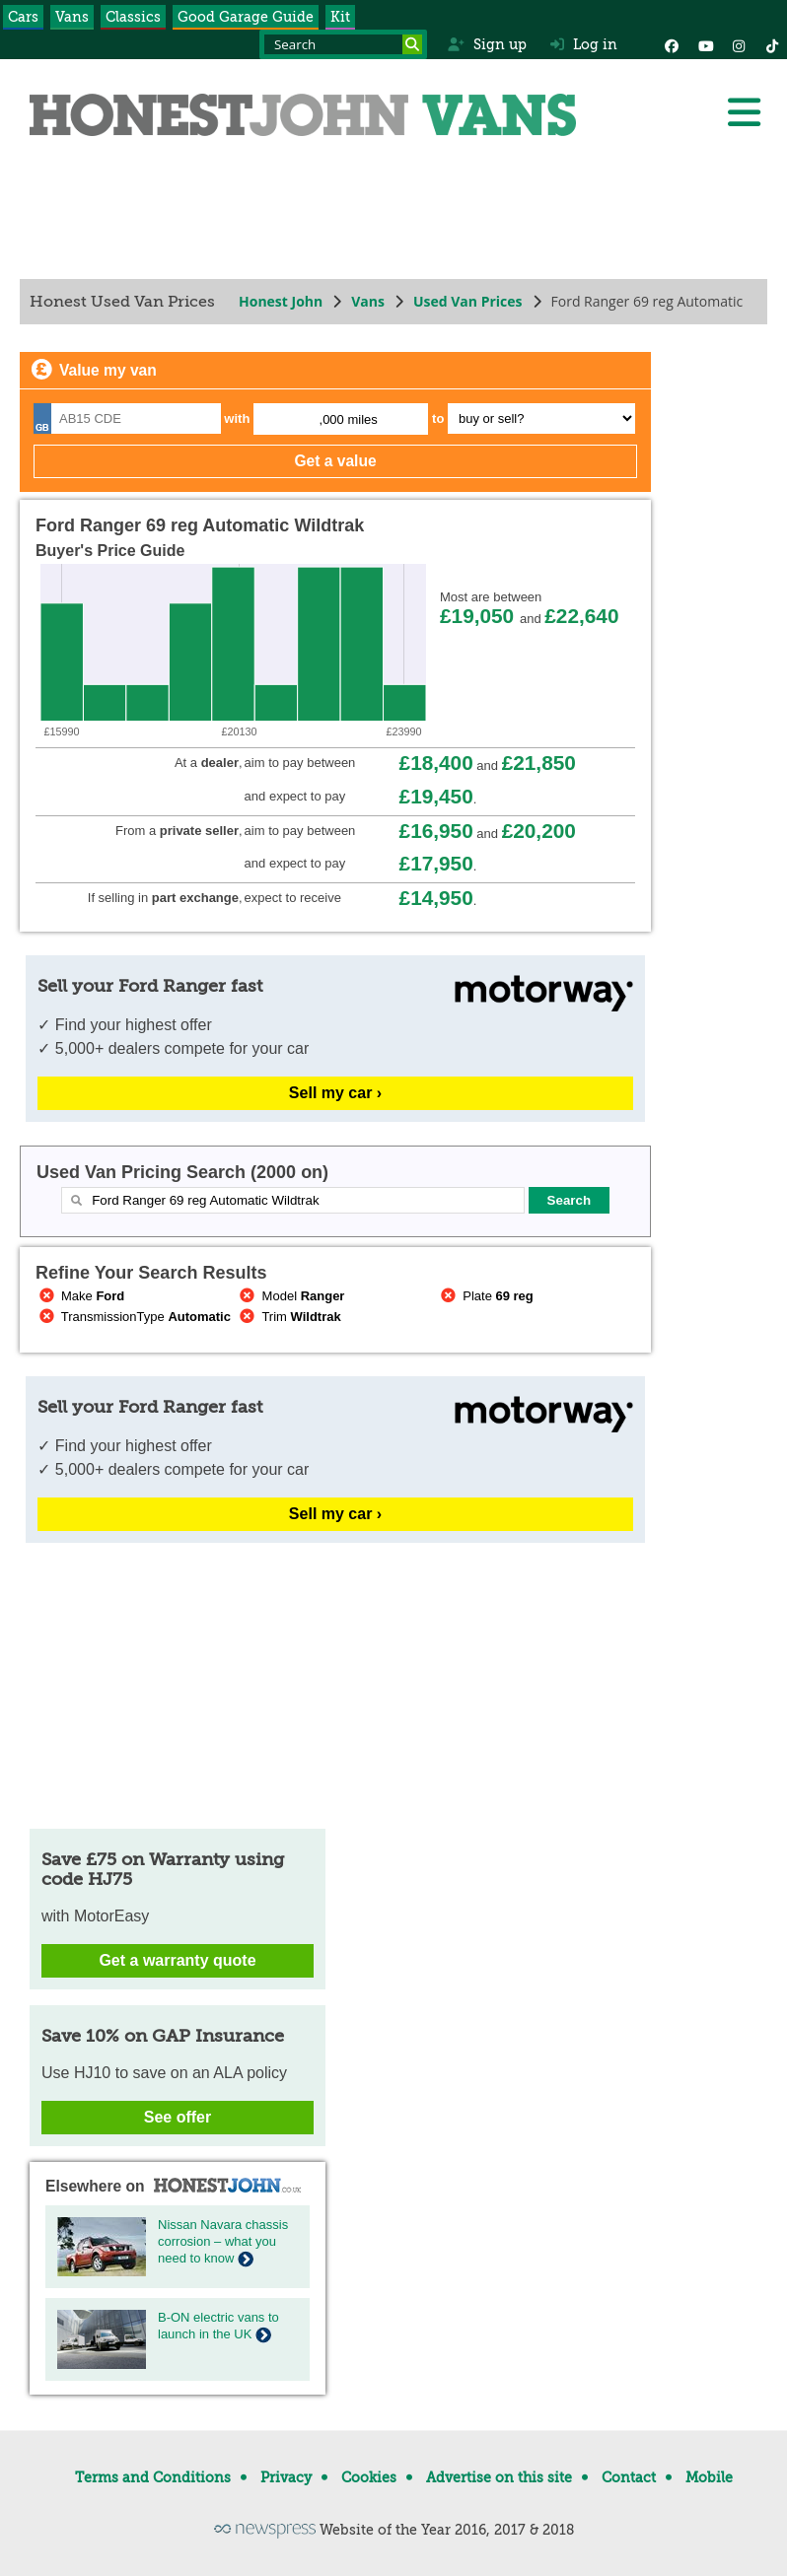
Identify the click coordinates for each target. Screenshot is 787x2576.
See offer (177, 2117)
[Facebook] (671, 44)
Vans (72, 17)
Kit (340, 17)
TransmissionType (133, 1316)
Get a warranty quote (177, 1960)
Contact (629, 2477)
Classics (133, 17)
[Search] (412, 44)
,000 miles (349, 419)
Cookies (368, 2477)
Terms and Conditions (153, 2477)
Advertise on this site (499, 2477)
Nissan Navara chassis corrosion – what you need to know (223, 2241)
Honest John (280, 301)
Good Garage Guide (246, 17)
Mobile (709, 2477)
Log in (583, 44)
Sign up (487, 44)
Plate (485, 1295)
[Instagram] (738, 44)
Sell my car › (335, 1092)
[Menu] (743, 112)
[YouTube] (705, 44)
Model (291, 1295)
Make (80, 1295)
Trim (289, 1316)
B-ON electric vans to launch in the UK (218, 2325)
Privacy (286, 2477)
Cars (23, 17)
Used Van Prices (468, 301)
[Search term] (343, 44)
